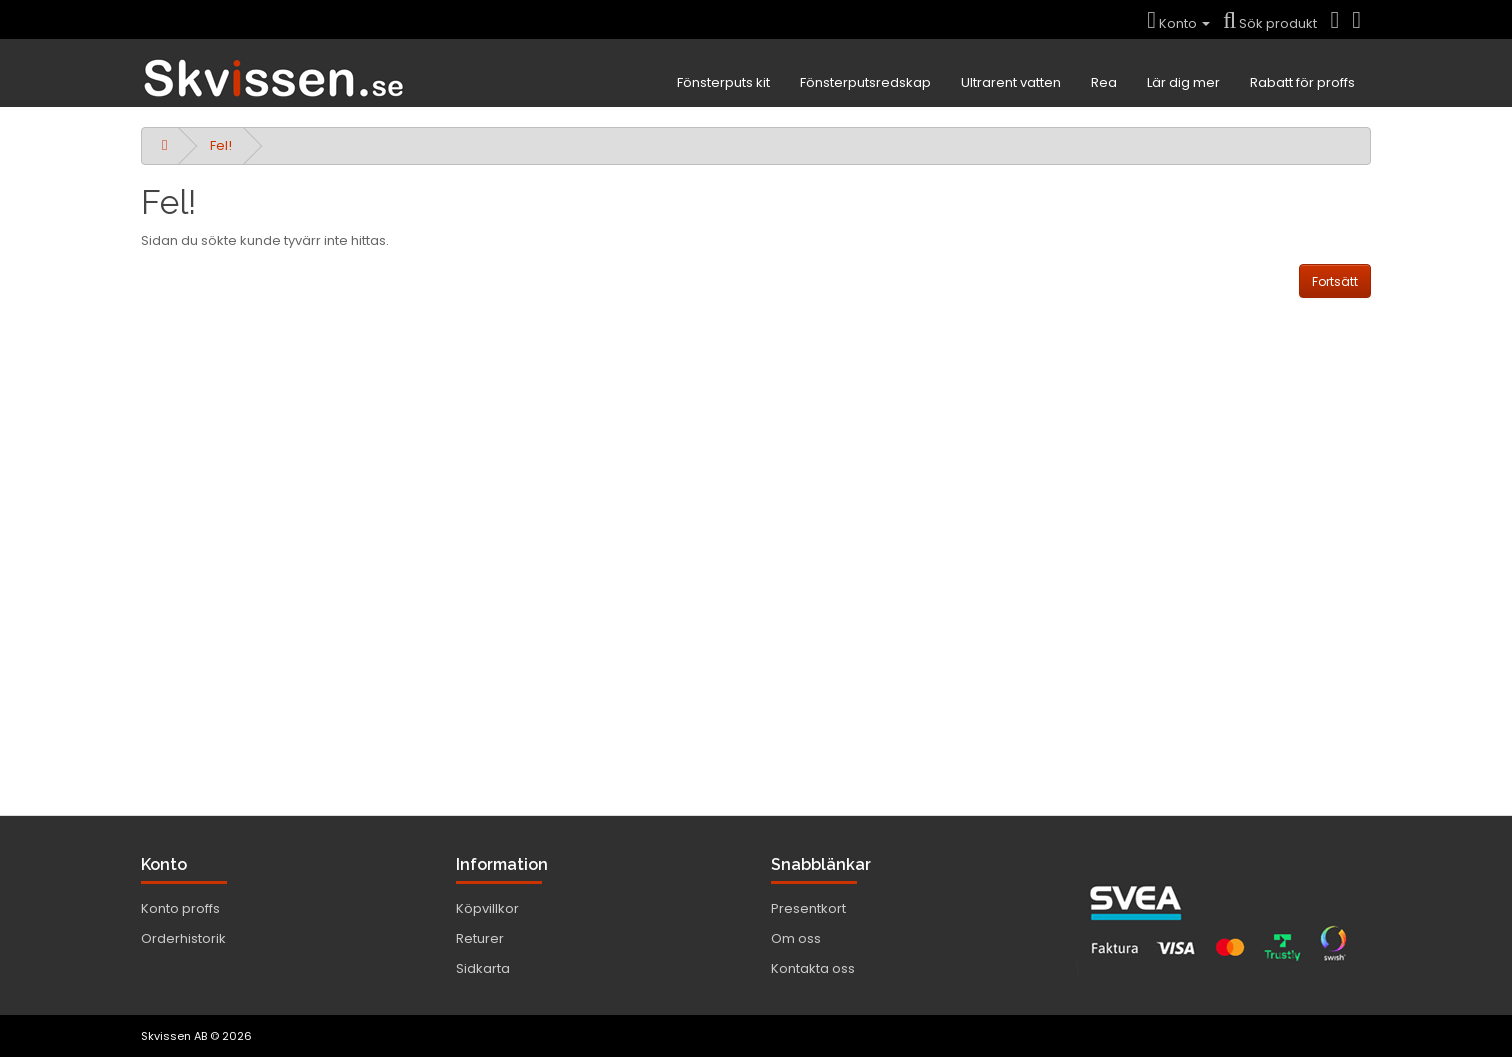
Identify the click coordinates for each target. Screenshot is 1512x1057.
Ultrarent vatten (1011, 82)
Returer (480, 938)
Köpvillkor (487, 908)
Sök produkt (1270, 23)
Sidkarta (483, 968)
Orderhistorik (183, 938)
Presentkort (808, 908)
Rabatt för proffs (1302, 82)
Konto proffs (180, 908)
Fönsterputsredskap (865, 82)
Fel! (221, 145)
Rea (1104, 82)
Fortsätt (1335, 281)
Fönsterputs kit (723, 82)
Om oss (796, 938)
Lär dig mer (1183, 82)
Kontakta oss (813, 968)
